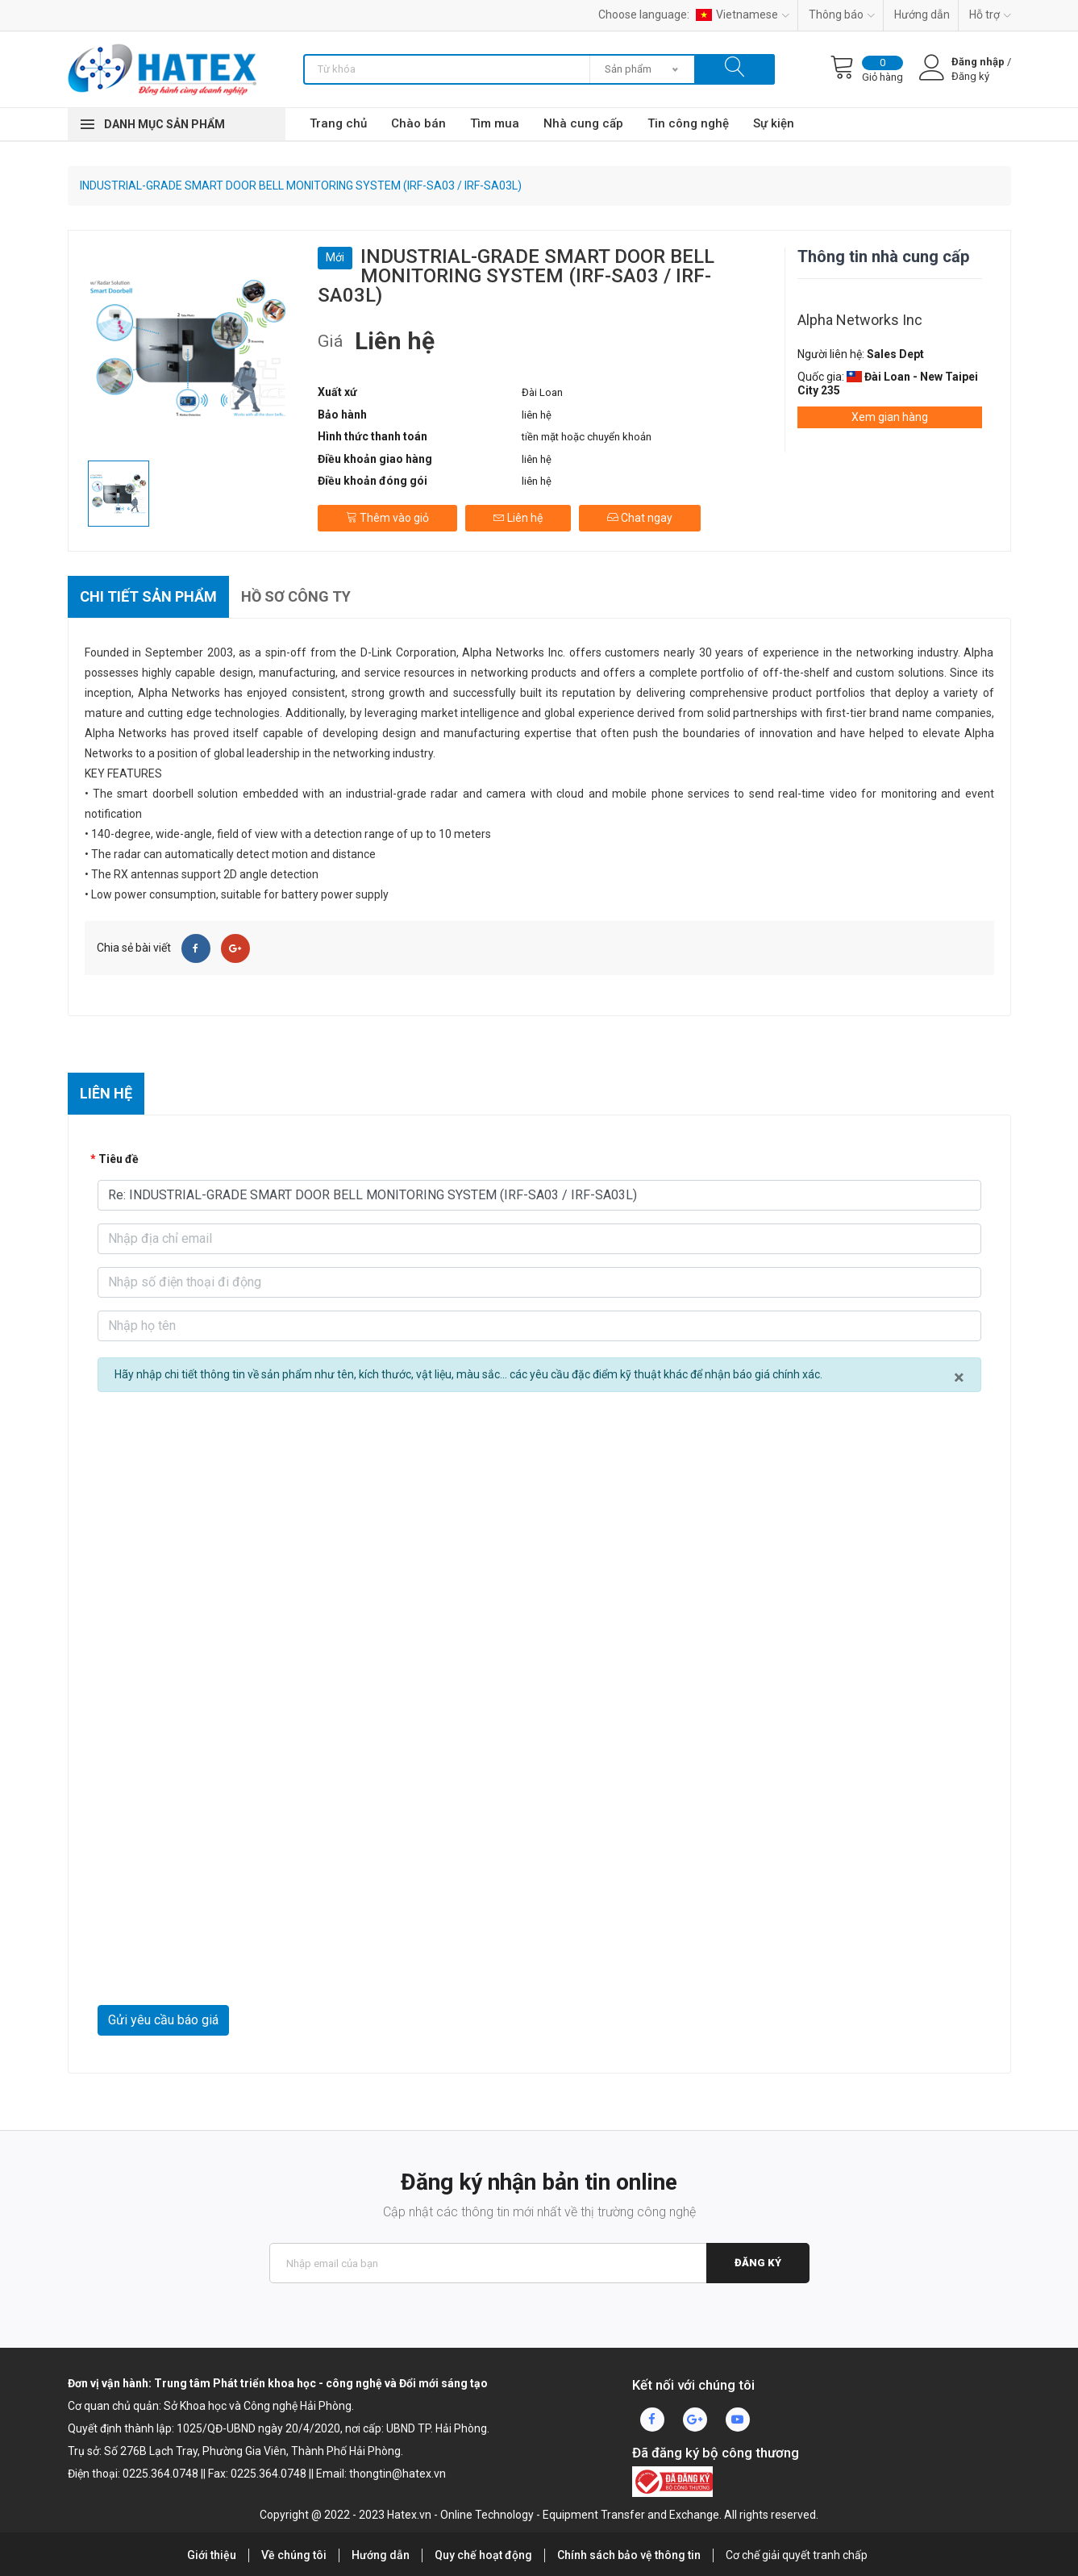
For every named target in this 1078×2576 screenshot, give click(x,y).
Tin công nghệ (688, 123)
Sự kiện (773, 123)
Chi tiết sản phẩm (148, 596)
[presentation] (220, 1965)
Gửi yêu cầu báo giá (163, 2020)
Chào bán (418, 123)
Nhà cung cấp (583, 123)
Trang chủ (338, 123)
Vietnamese (742, 14)
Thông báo (842, 14)
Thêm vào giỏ (387, 517)
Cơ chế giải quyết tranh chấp (797, 2555)
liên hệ (536, 415)
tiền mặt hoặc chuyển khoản (586, 437)
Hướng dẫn (922, 14)
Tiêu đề (118, 1159)
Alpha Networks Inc (859, 319)
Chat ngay (639, 517)
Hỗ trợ (990, 14)
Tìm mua (494, 123)
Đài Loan (542, 392)
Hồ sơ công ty (296, 596)
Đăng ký (758, 2263)
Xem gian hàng (889, 417)
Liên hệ (518, 517)
